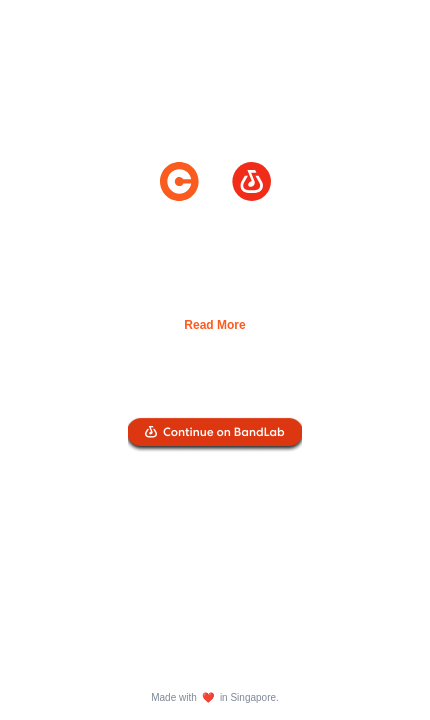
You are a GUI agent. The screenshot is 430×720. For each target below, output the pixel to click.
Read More (214, 325)
